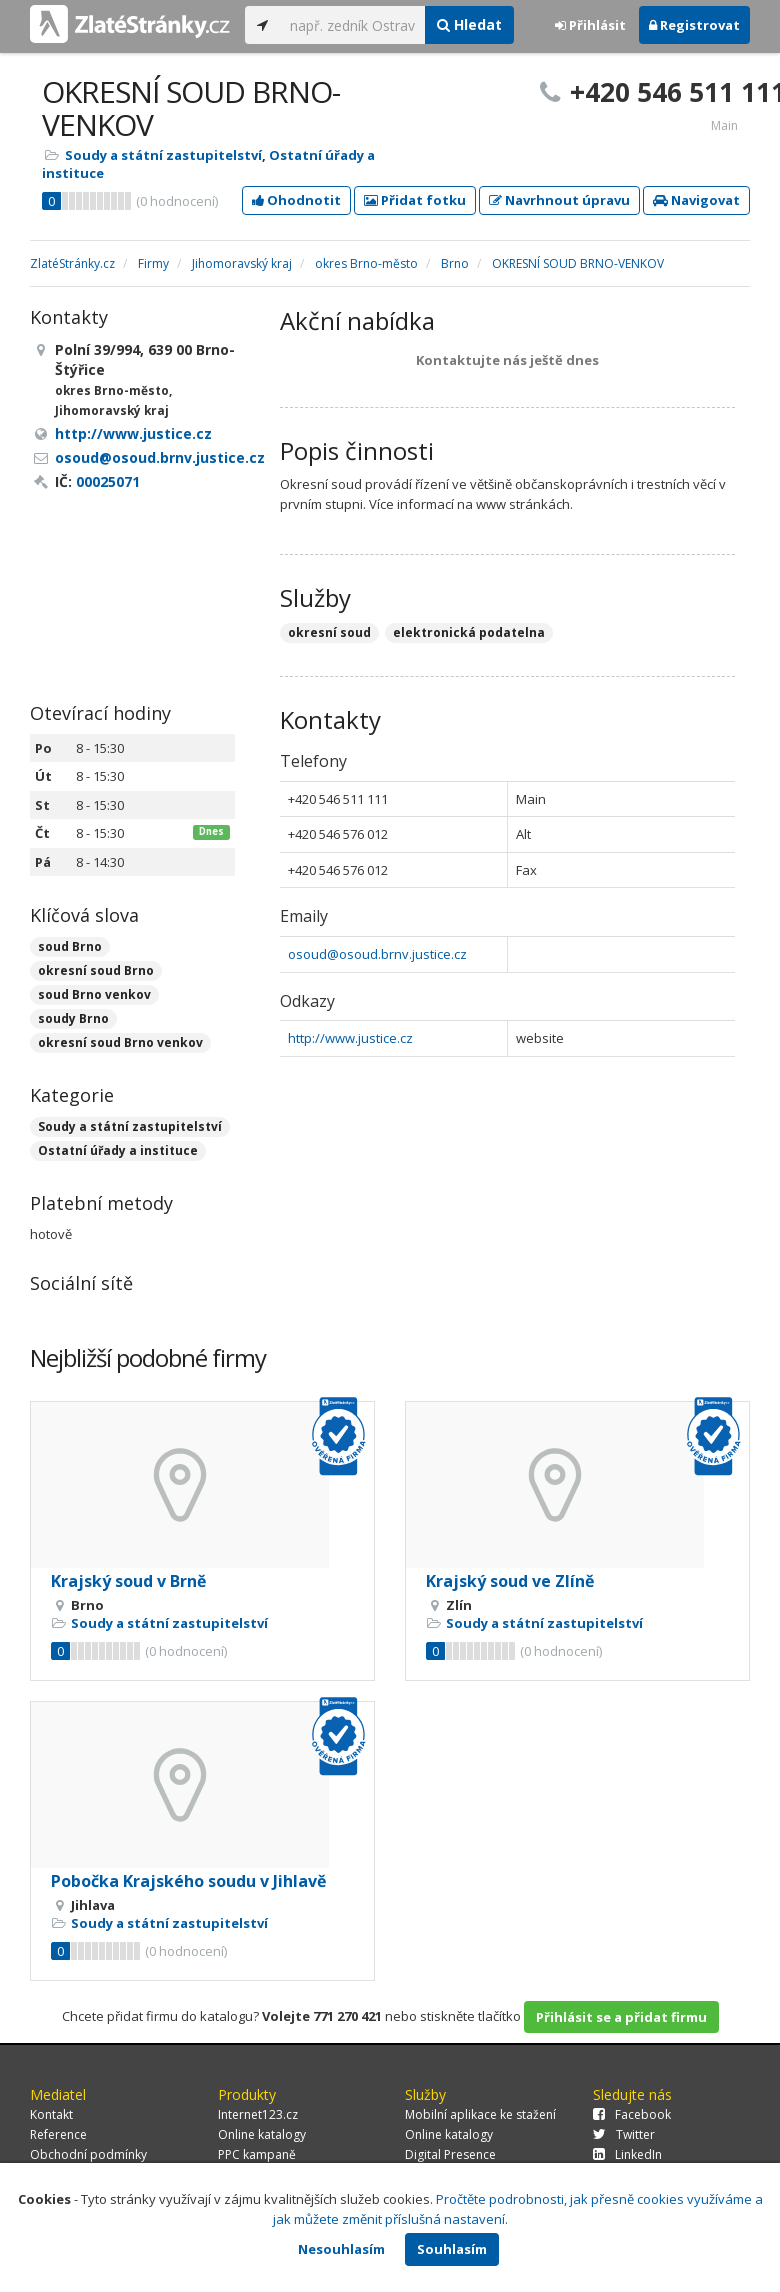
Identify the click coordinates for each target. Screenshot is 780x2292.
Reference (58, 2134)
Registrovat (694, 25)
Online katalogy (262, 2134)
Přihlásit (590, 25)
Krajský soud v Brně (128, 1581)
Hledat (469, 24)
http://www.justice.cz (350, 1038)
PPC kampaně (257, 2154)
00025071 (108, 481)
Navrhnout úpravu (559, 200)
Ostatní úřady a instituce (118, 1150)
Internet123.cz (258, 2114)
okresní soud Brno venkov (120, 1042)
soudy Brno (73, 1018)
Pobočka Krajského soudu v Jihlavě (188, 1881)
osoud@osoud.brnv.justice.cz (377, 954)
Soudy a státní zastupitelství (163, 155)
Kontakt (51, 2114)
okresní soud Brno (96, 970)
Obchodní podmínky (88, 2154)
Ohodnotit (296, 200)
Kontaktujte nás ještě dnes (507, 360)
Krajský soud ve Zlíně (510, 1581)
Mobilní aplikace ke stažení (480, 2114)
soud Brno (70, 946)
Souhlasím (452, 2249)
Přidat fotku (415, 200)
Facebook (632, 2114)
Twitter (624, 2134)
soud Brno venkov (94, 994)
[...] (352, 25)
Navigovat (696, 200)
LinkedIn (627, 2154)
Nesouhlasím (341, 2249)
